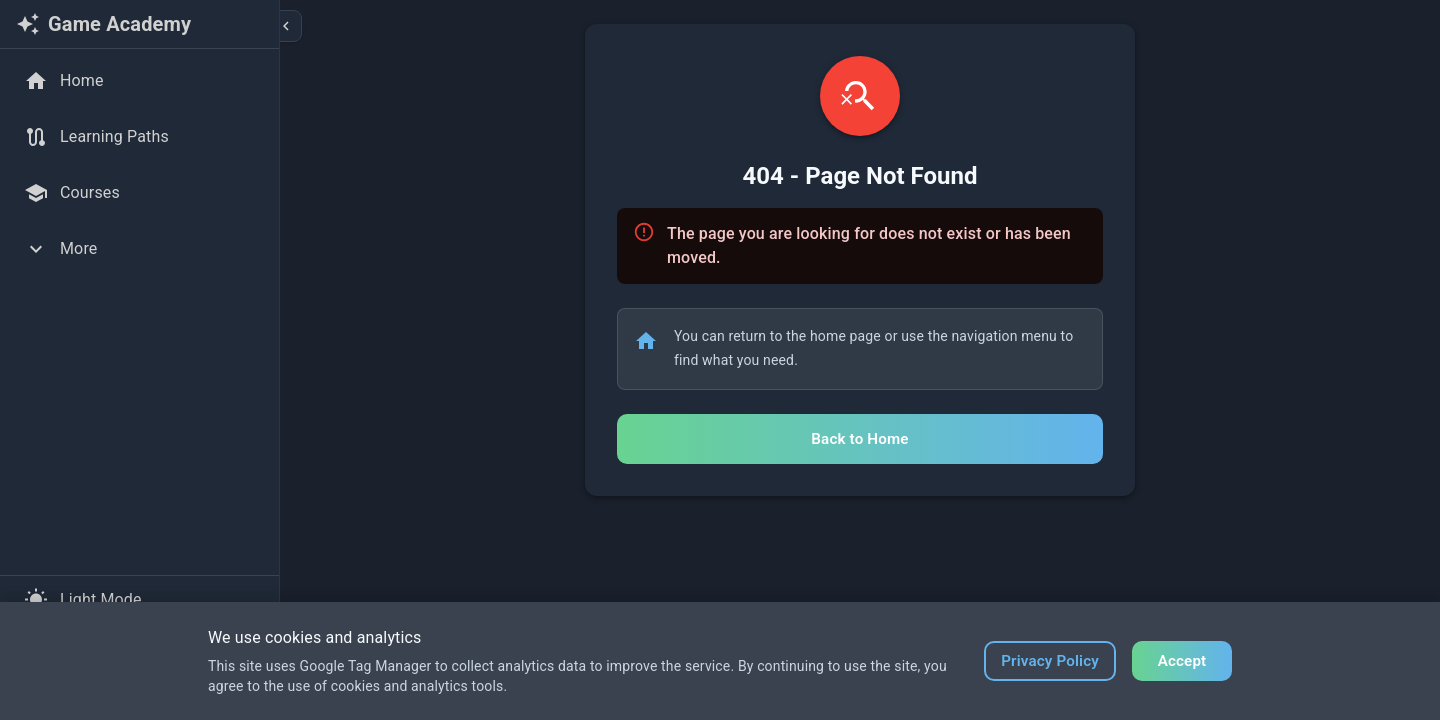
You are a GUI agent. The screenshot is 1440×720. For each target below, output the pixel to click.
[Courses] (139, 193)
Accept (1182, 661)
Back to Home (859, 439)
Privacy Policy (1050, 661)
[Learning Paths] (139, 137)
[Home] (139, 81)
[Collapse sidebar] (286, 26)
